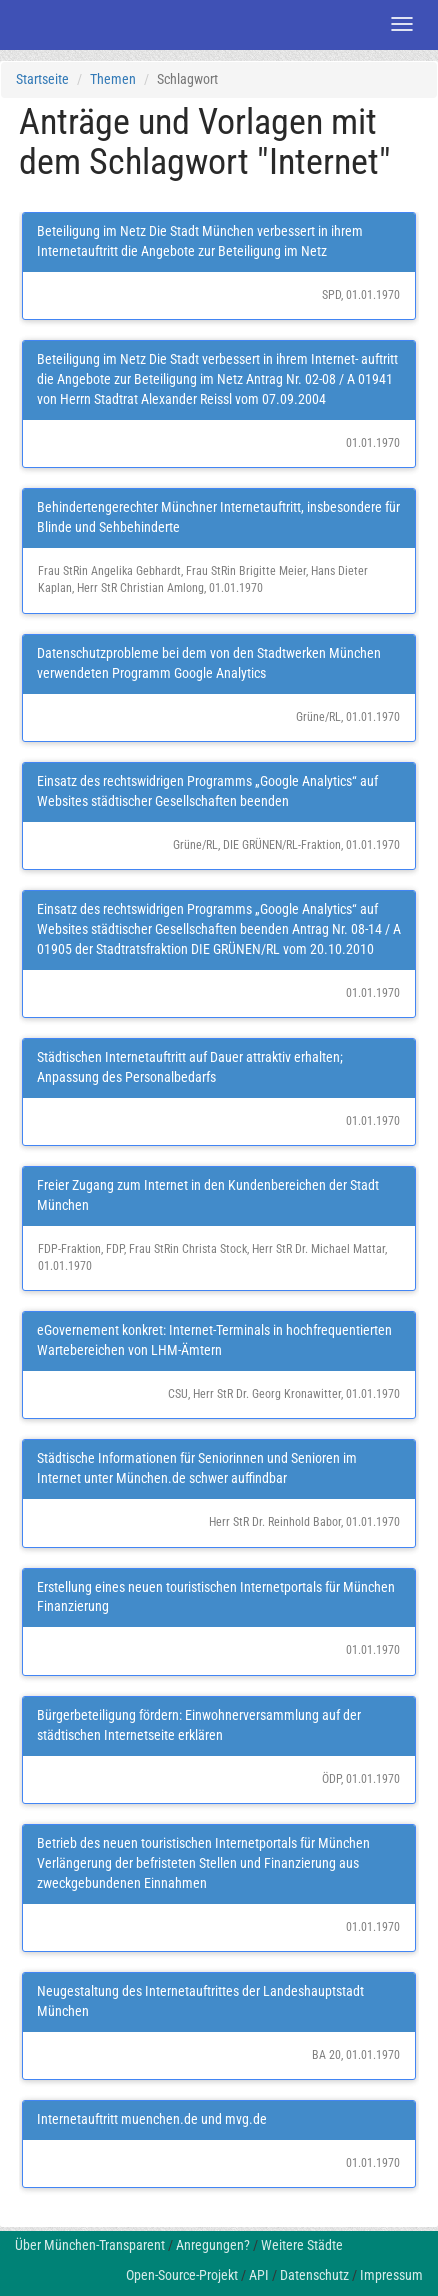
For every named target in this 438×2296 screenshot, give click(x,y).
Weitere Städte (302, 2245)
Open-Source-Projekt (182, 2275)
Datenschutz (314, 2275)
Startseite (42, 79)
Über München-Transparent (90, 2245)
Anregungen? (213, 2245)
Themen (113, 79)
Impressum (391, 2275)
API (259, 2275)
